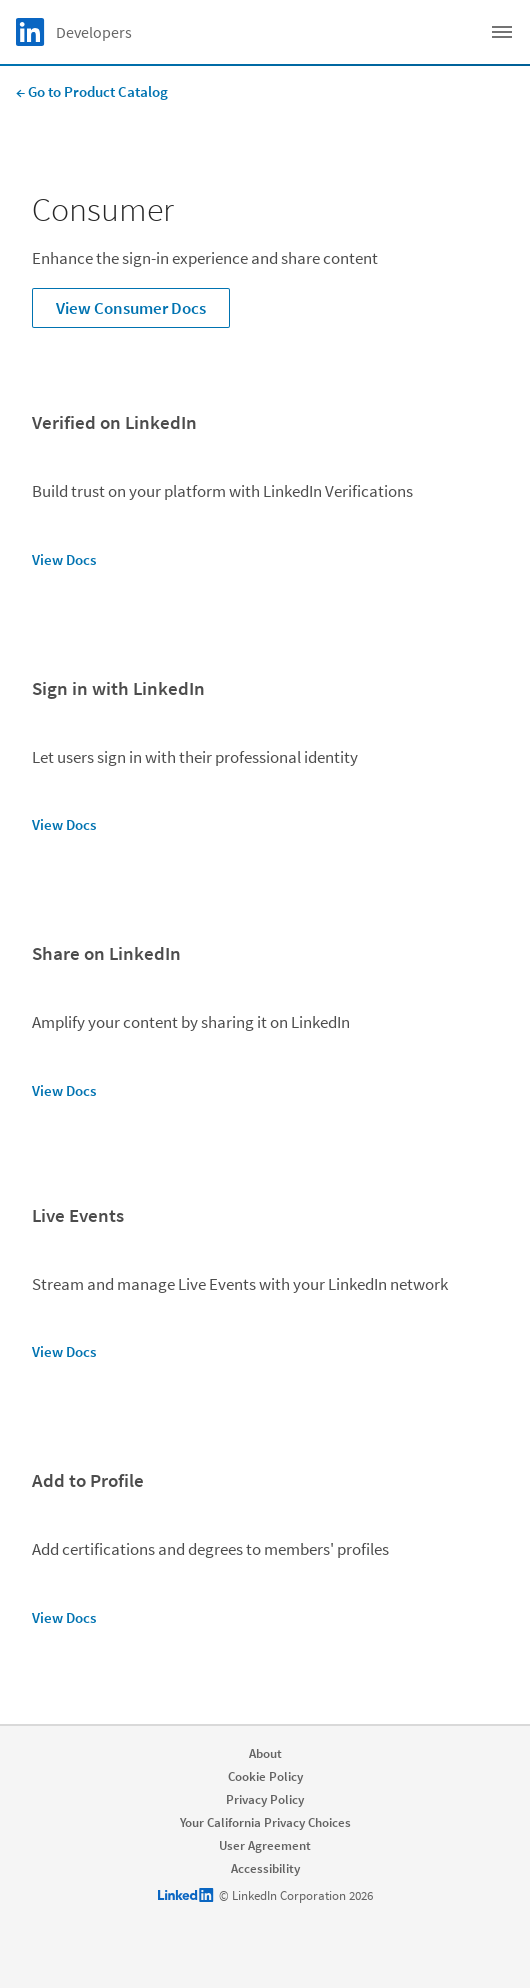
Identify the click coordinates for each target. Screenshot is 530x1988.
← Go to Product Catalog (92, 91)
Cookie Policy (265, 1776)
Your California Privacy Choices (265, 1822)
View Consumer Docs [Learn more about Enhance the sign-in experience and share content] (131, 308)
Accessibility (265, 1868)
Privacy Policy (265, 1799)
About (265, 1753)
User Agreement (265, 1845)
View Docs (64, 559)
